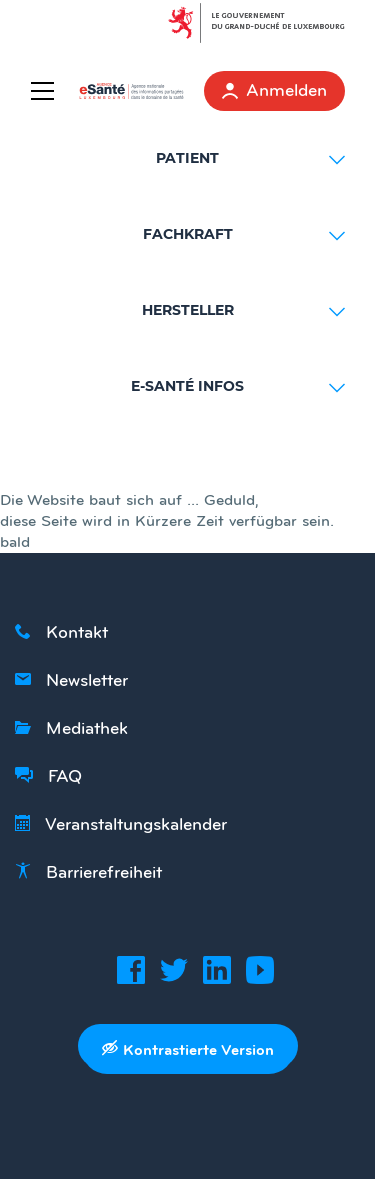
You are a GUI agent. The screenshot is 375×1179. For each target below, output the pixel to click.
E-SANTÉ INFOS (238, 387)
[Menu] (47, 91)
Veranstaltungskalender (121, 824)
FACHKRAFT (244, 235)
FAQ (48, 776)
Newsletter (71, 680)
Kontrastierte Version (188, 1050)
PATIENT (250, 159)
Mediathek (71, 728)
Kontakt (61, 632)
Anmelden (274, 90)
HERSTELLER (244, 311)
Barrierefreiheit (88, 872)
